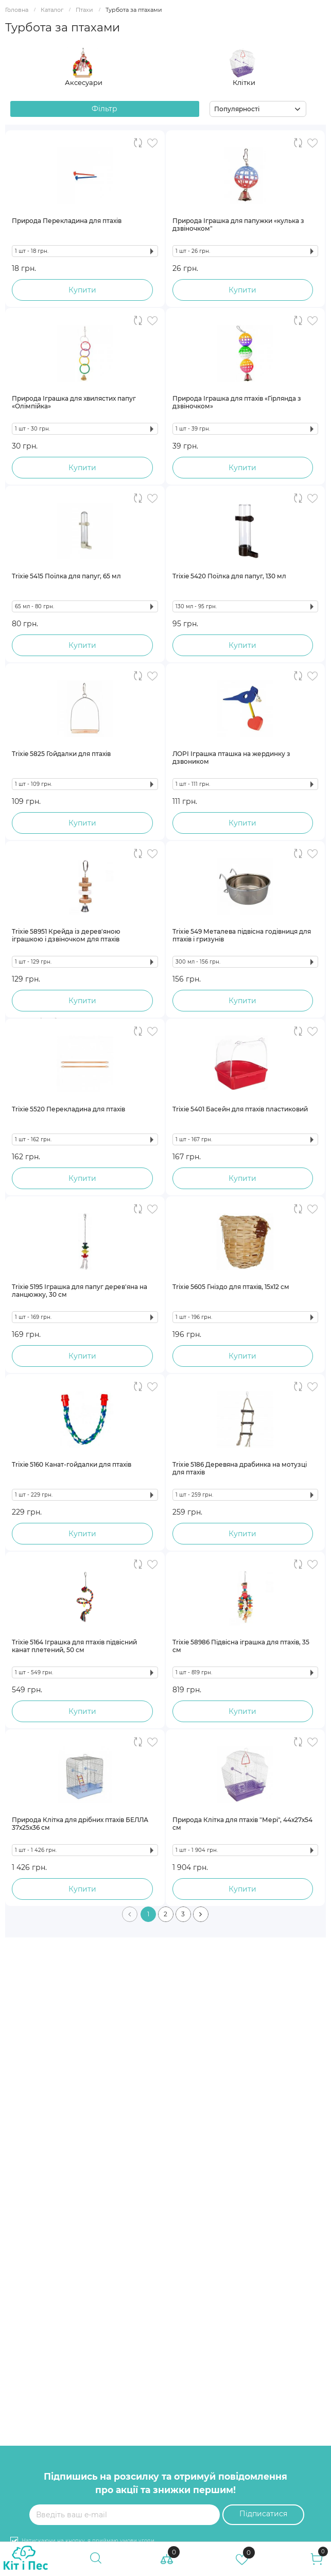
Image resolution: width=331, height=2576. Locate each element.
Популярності (236, 109)
